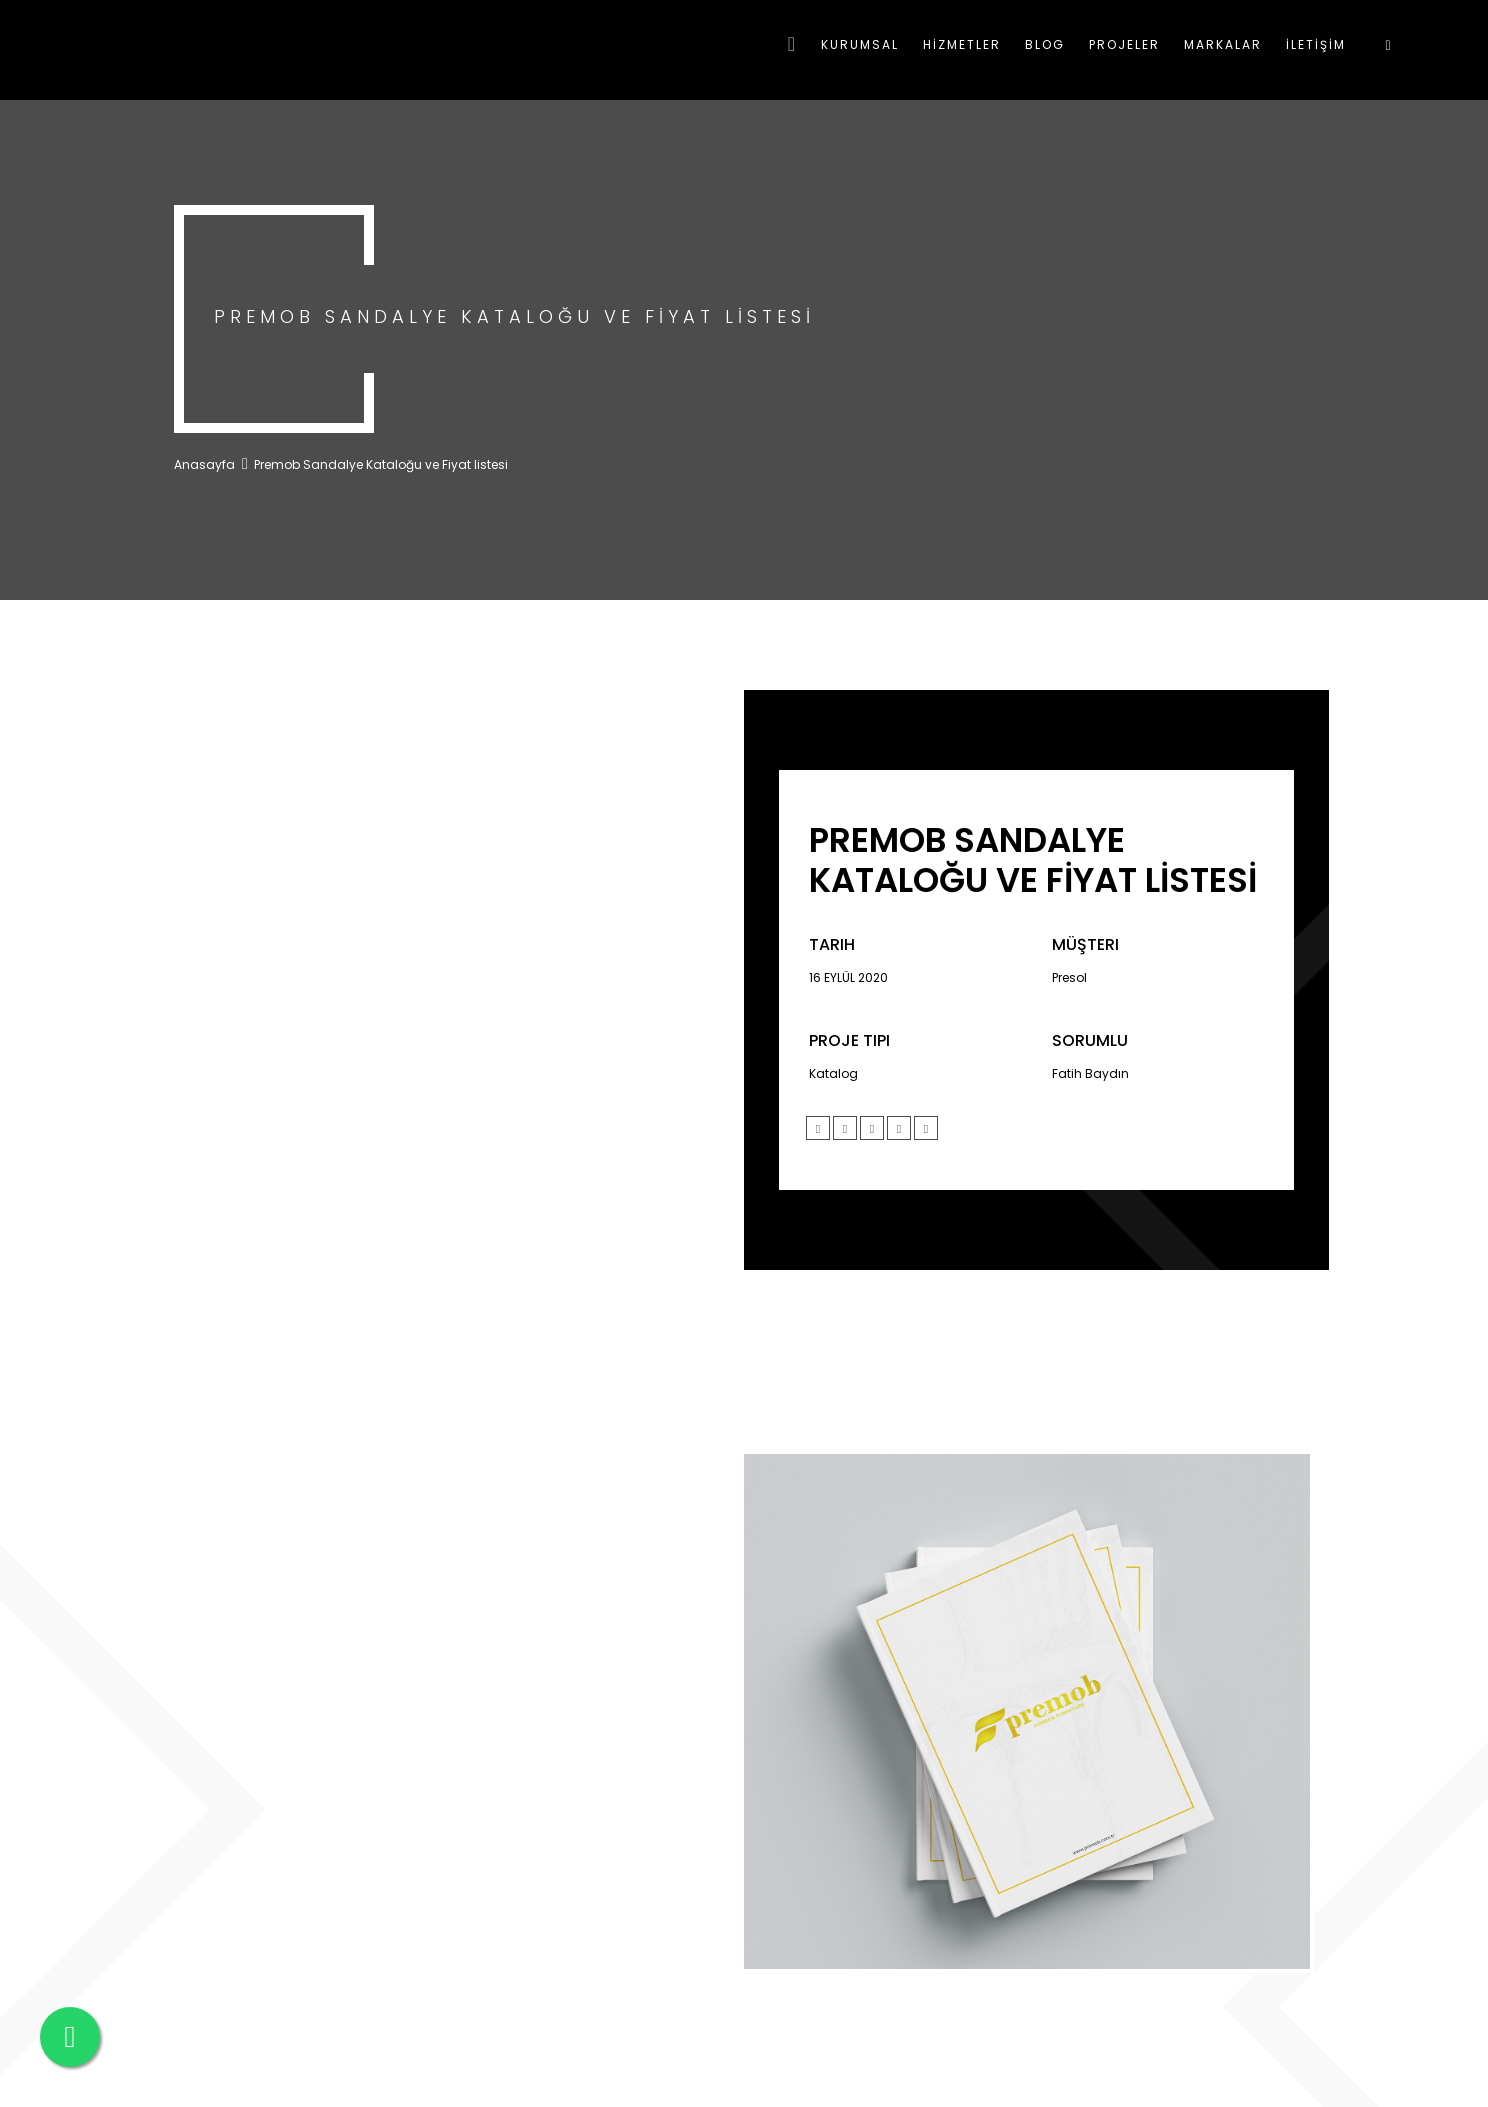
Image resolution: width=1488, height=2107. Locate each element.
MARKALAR (1223, 44)
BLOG (1045, 44)
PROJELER (1124, 44)
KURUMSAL (860, 44)
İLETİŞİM (1316, 44)
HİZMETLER (962, 44)
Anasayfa (204, 464)
